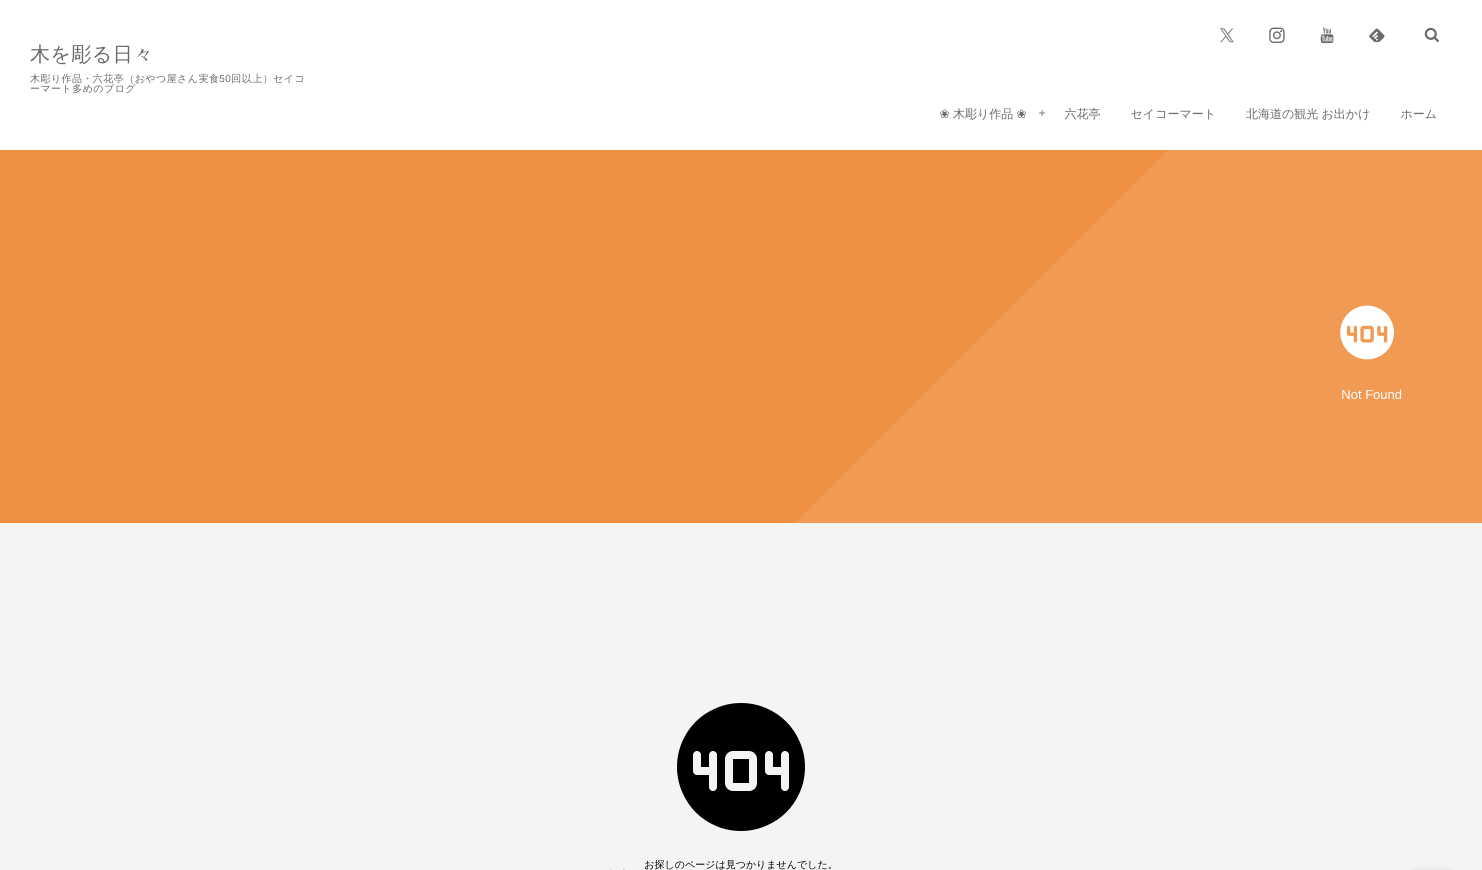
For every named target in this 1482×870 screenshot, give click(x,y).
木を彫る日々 (92, 55)
